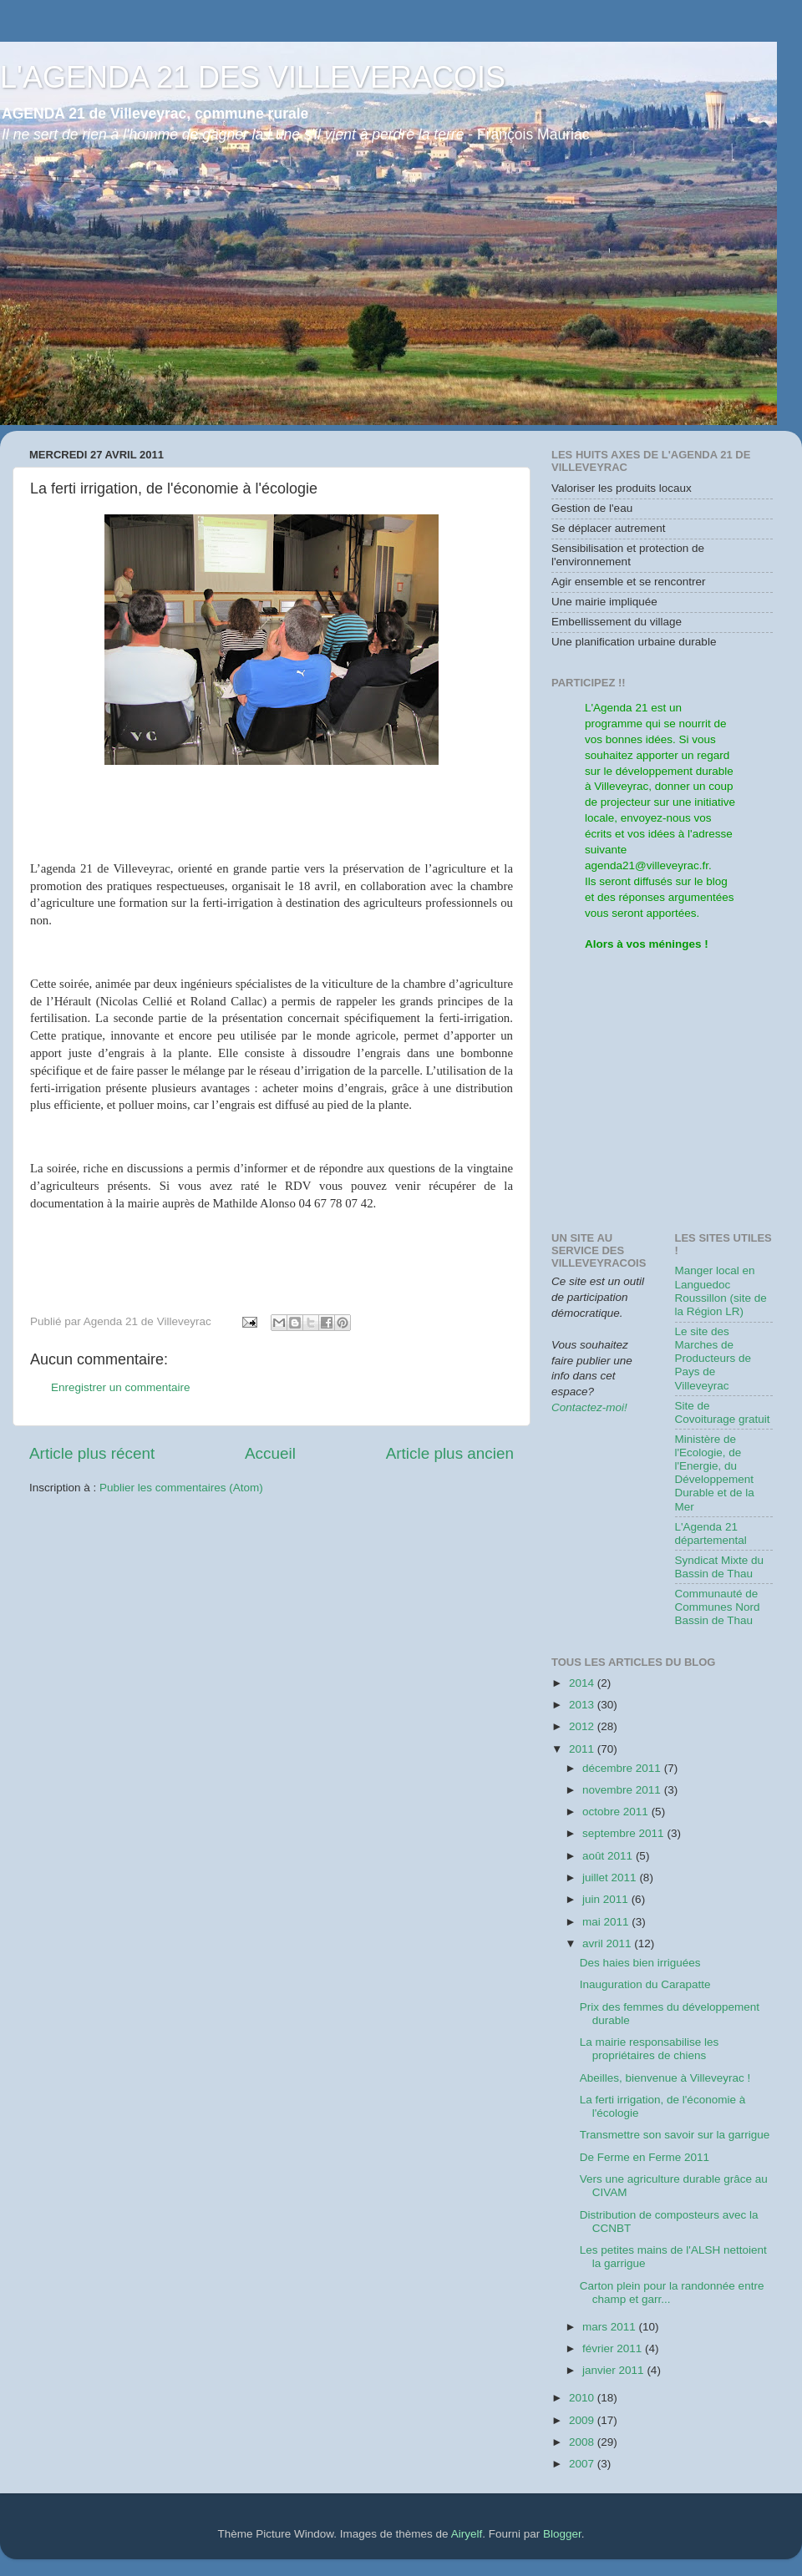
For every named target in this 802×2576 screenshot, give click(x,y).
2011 (583, 1749)
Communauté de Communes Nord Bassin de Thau (717, 1607)
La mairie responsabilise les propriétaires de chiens (649, 2049)
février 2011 (613, 2348)
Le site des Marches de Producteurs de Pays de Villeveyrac (713, 1358)
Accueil (270, 1453)
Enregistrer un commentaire (120, 1387)
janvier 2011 (614, 2370)
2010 (583, 2397)
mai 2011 (607, 1922)
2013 (583, 1704)
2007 (583, 2463)
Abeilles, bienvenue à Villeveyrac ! (665, 2078)
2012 (583, 1726)
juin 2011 (607, 1899)
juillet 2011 (610, 1877)
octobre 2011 (617, 1811)
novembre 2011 (623, 1790)
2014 (583, 1683)
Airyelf (467, 2534)
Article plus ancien (450, 1453)
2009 (583, 2420)
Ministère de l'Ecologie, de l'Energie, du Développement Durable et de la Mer (714, 1473)
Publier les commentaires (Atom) (181, 1487)
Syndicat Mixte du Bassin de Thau (719, 1567)
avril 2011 (608, 1943)
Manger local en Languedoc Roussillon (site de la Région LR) (721, 1291)
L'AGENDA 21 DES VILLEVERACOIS (252, 77)
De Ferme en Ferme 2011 (644, 2157)
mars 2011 (610, 2326)
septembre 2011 (624, 1833)
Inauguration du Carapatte (645, 1984)
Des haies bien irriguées (640, 1962)
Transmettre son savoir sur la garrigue (675, 2134)
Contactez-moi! (589, 1407)
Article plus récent (92, 1453)
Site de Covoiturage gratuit (722, 1412)
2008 (583, 2442)
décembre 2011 (623, 1768)
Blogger (562, 2534)
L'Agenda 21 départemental (711, 1533)
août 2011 (609, 1856)
